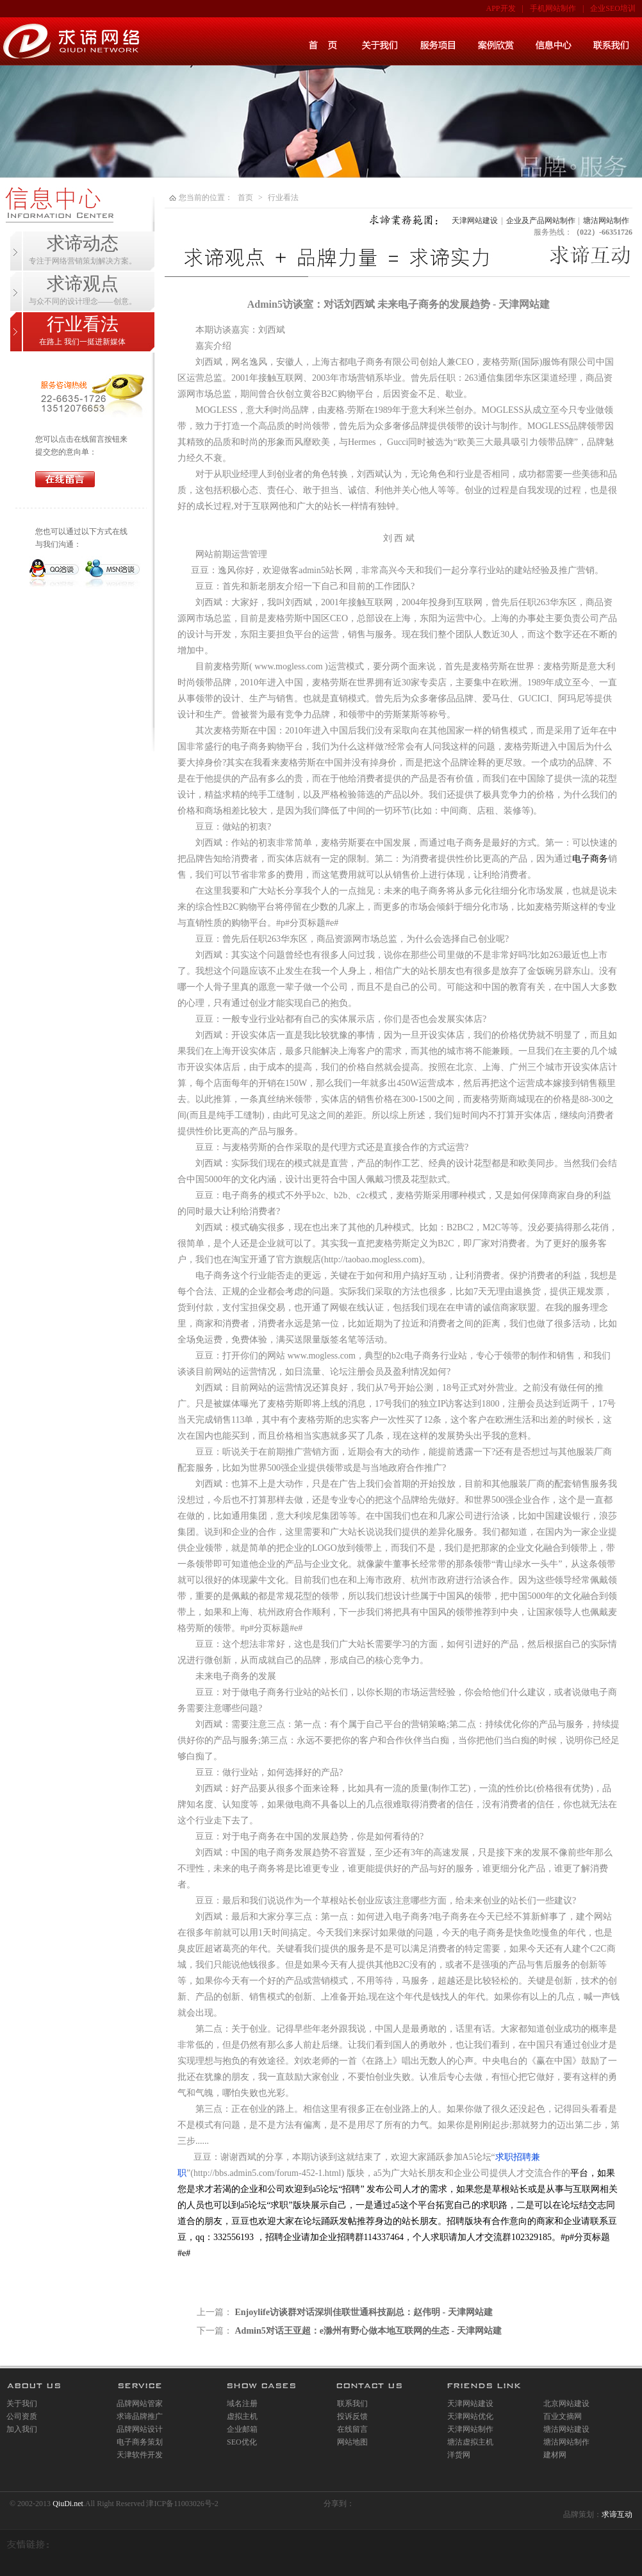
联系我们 (352, 2403)
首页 (245, 197)
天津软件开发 (140, 2454)
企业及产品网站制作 (540, 220)
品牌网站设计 (140, 2429)
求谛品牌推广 (140, 2416)
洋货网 (458, 2454)
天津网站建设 (475, 220)
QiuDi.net (68, 2503)
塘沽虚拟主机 (470, 2442)
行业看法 (283, 197)
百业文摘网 (562, 2416)
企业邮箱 (242, 2429)
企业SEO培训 (613, 8)
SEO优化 (242, 2442)
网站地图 (352, 2442)
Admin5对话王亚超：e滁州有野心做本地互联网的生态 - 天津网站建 (368, 2331)
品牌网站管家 (140, 2403)
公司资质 (21, 2416)
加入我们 (21, 2429)
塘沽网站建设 (566, 2429)
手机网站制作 (553, 8)
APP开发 (501, 8)
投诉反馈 (352, 2416)
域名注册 (242, 2403)
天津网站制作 (470, 2429)
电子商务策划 (140, 2442)
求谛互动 (617, 2514)
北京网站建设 (566, 2403)
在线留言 (352, 2429)
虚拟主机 (242, 2416)
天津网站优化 (470, 2416)
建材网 (554, 2454)
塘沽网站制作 (606, 220)
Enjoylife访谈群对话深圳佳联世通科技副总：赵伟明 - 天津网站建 (364, 2312)
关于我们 (21, 2403)
